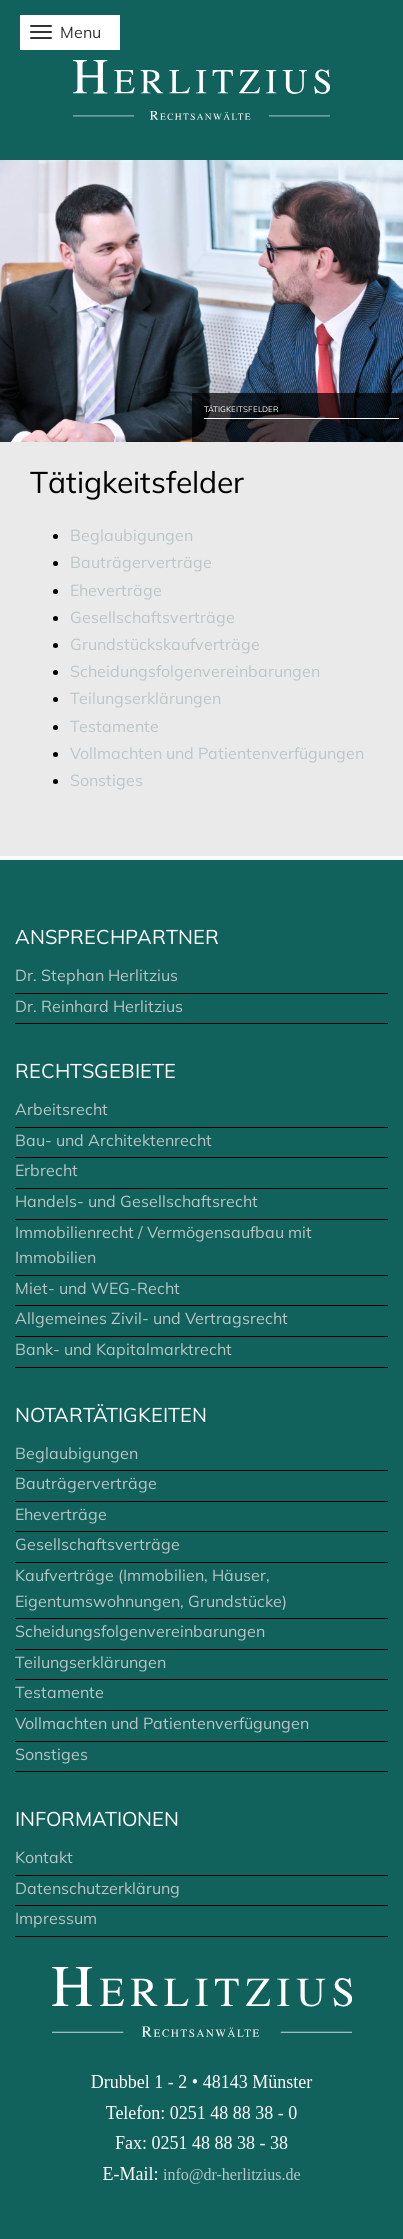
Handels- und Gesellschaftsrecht (136, 1201)
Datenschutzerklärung (97, 1888)
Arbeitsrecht (61, 1109)
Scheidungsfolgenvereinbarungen (195, 671)
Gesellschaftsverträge (152, 617)
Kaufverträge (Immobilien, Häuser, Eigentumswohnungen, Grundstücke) (151, 1588)
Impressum (56, 1918)
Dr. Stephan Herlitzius (96, 975)
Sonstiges (106, 780)
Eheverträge (116, 590)
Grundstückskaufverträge (165, 644)
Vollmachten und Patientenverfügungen (217, 753)
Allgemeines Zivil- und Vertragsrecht (151, 1318)
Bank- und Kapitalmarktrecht (123, 1349)
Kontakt (44, 1857)
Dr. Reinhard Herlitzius (99, 1006)
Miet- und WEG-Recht (97, 1288)
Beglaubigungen (131, 535)
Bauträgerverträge (141, 562)
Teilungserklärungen (145, 698)
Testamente (114, 726)
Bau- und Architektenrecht (113, 1140)
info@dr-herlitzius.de (231, 2174)
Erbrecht (46, 1170)
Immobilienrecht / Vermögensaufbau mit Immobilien (163, 1245)
